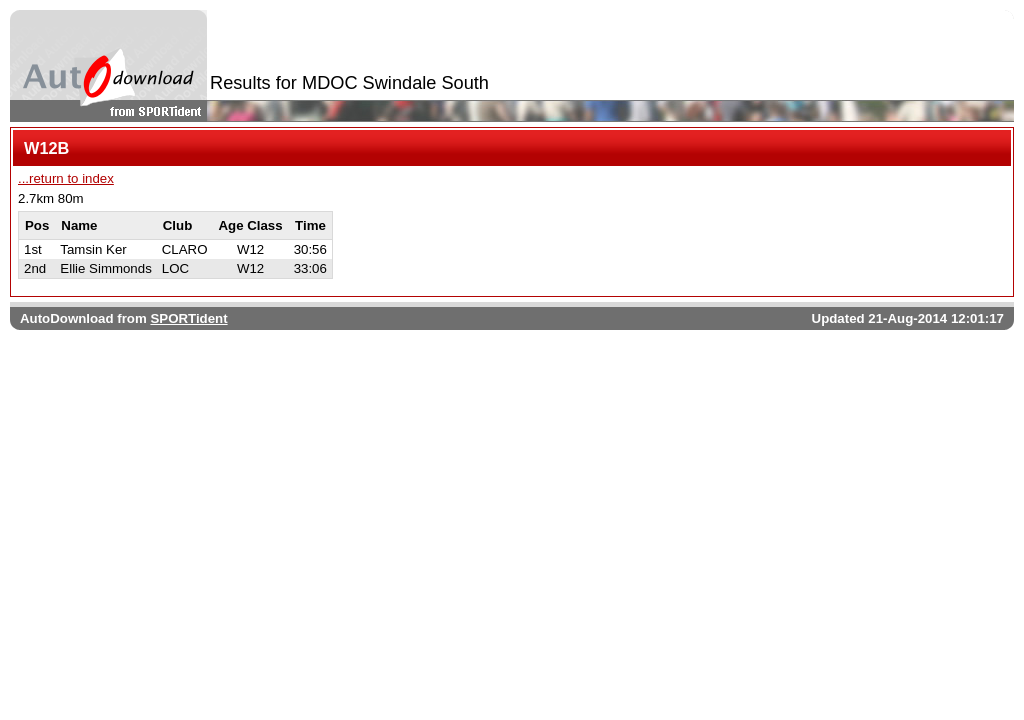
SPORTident (188, 318)
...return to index (66, 178)
